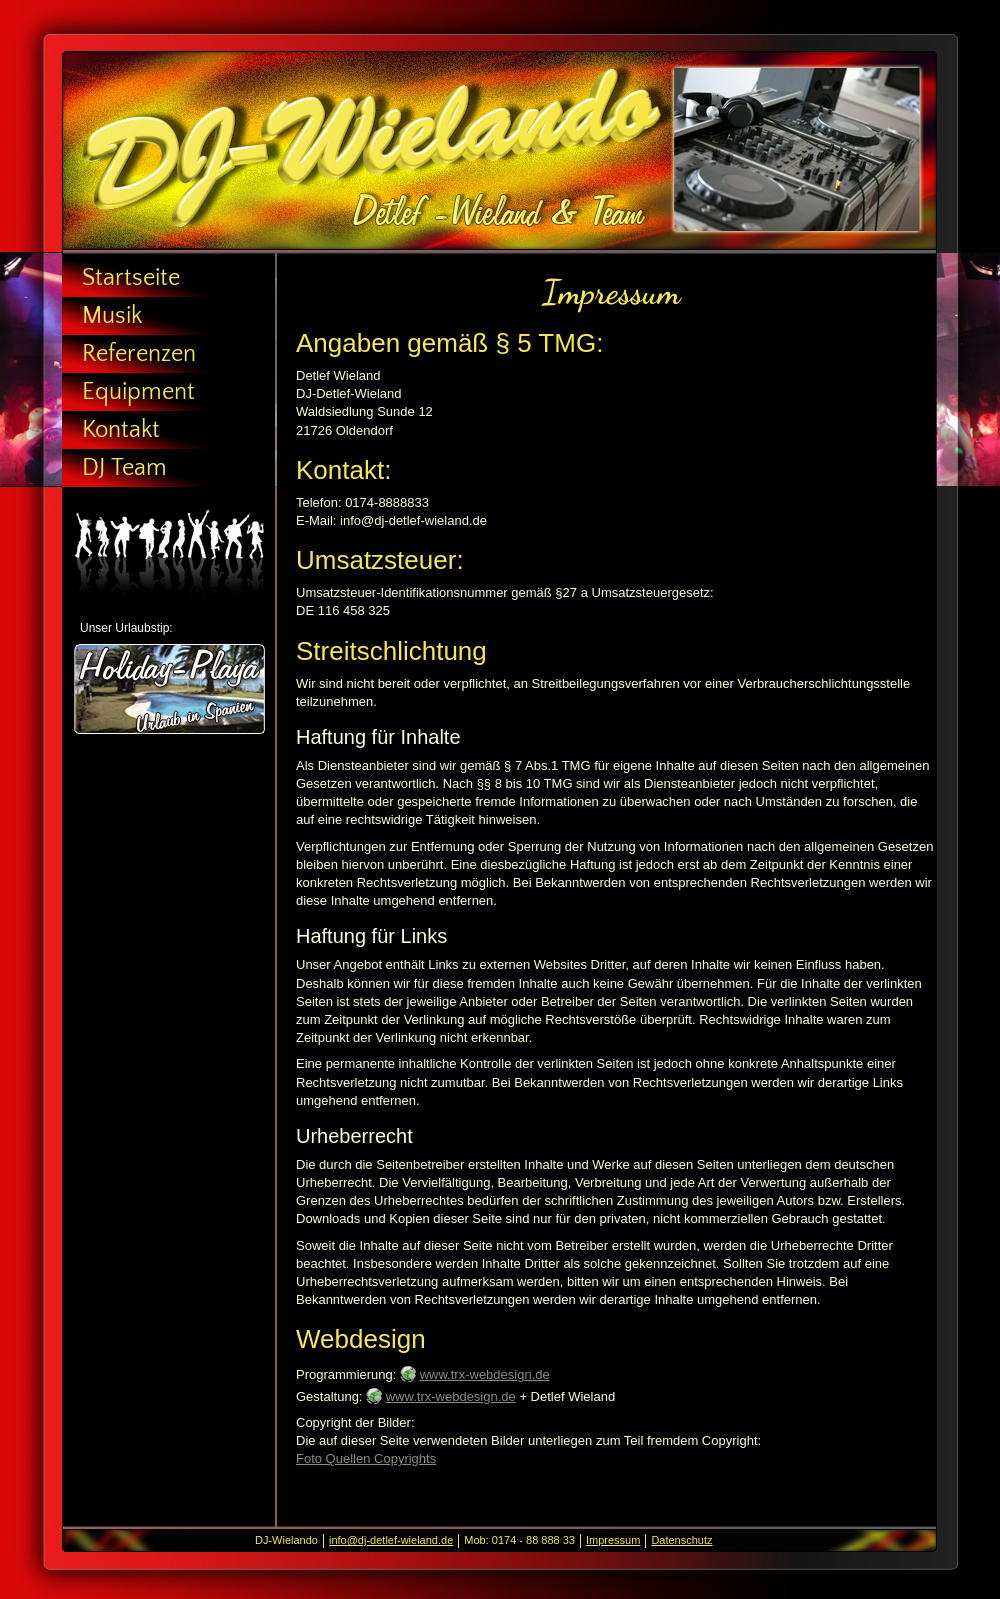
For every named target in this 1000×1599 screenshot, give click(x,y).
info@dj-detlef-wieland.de (391, 1540)
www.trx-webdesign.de (485, 1374)
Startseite (131, 278)
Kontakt (121, 430)
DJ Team (124, 468)
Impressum (613, 1540)
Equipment (138, 392)
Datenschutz (681, 1540)
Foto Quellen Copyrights (366, 1458)
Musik (112, 316)
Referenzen (139, 354)
